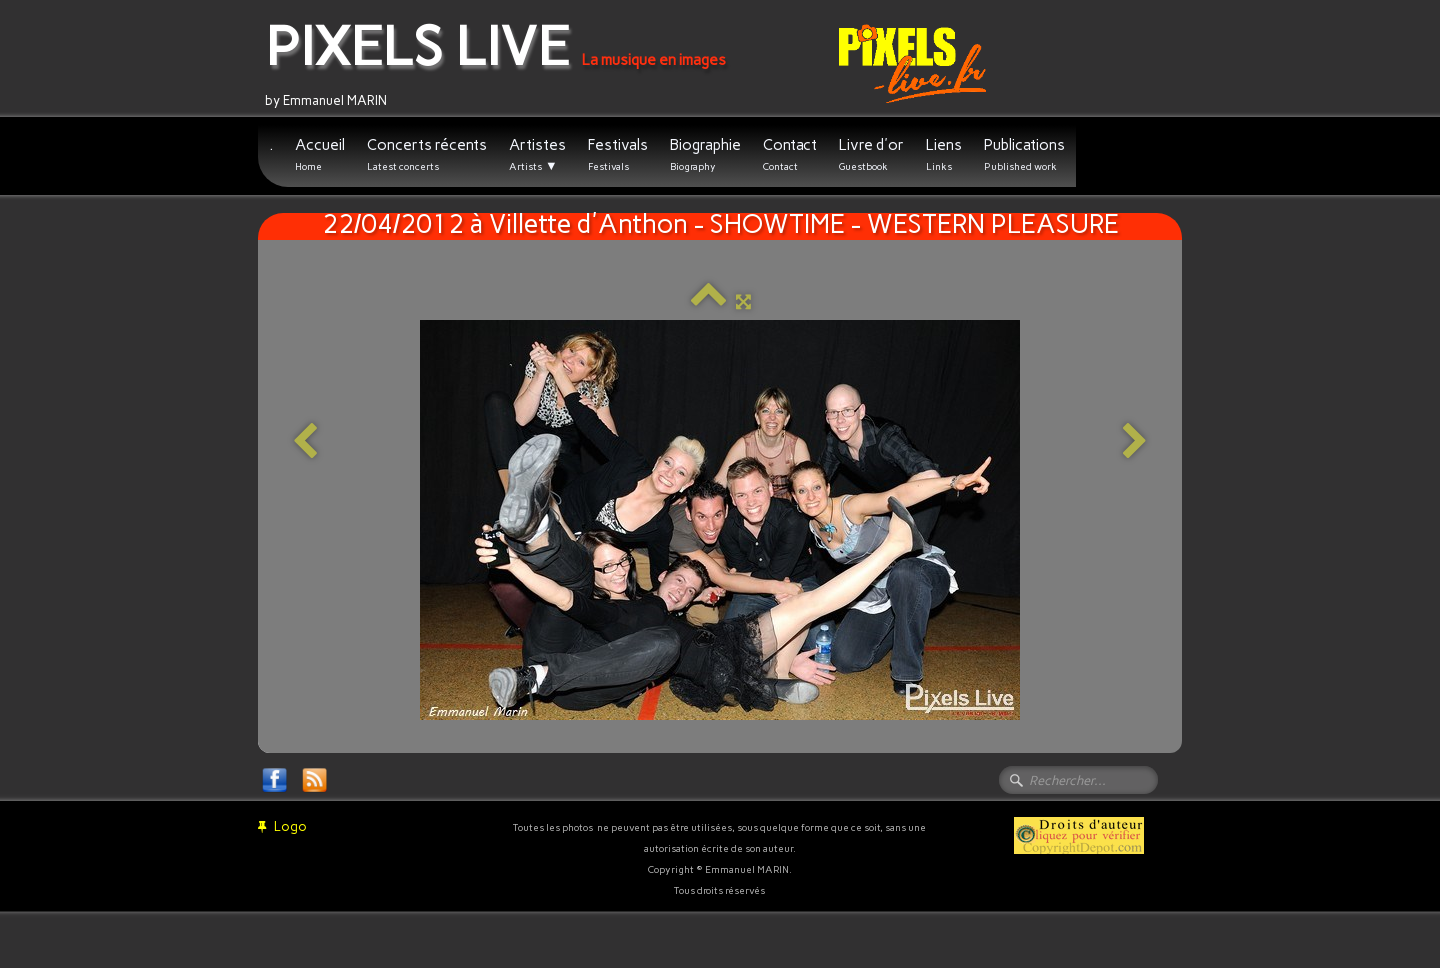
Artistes (537, 155)
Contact (790, 154)
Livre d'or (871, 154)
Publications (1024, 154)
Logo (282, 826)
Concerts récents (427, 154)
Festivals (618, 154)
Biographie (705, 154)
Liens (944, 154)
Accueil (320, 154)
